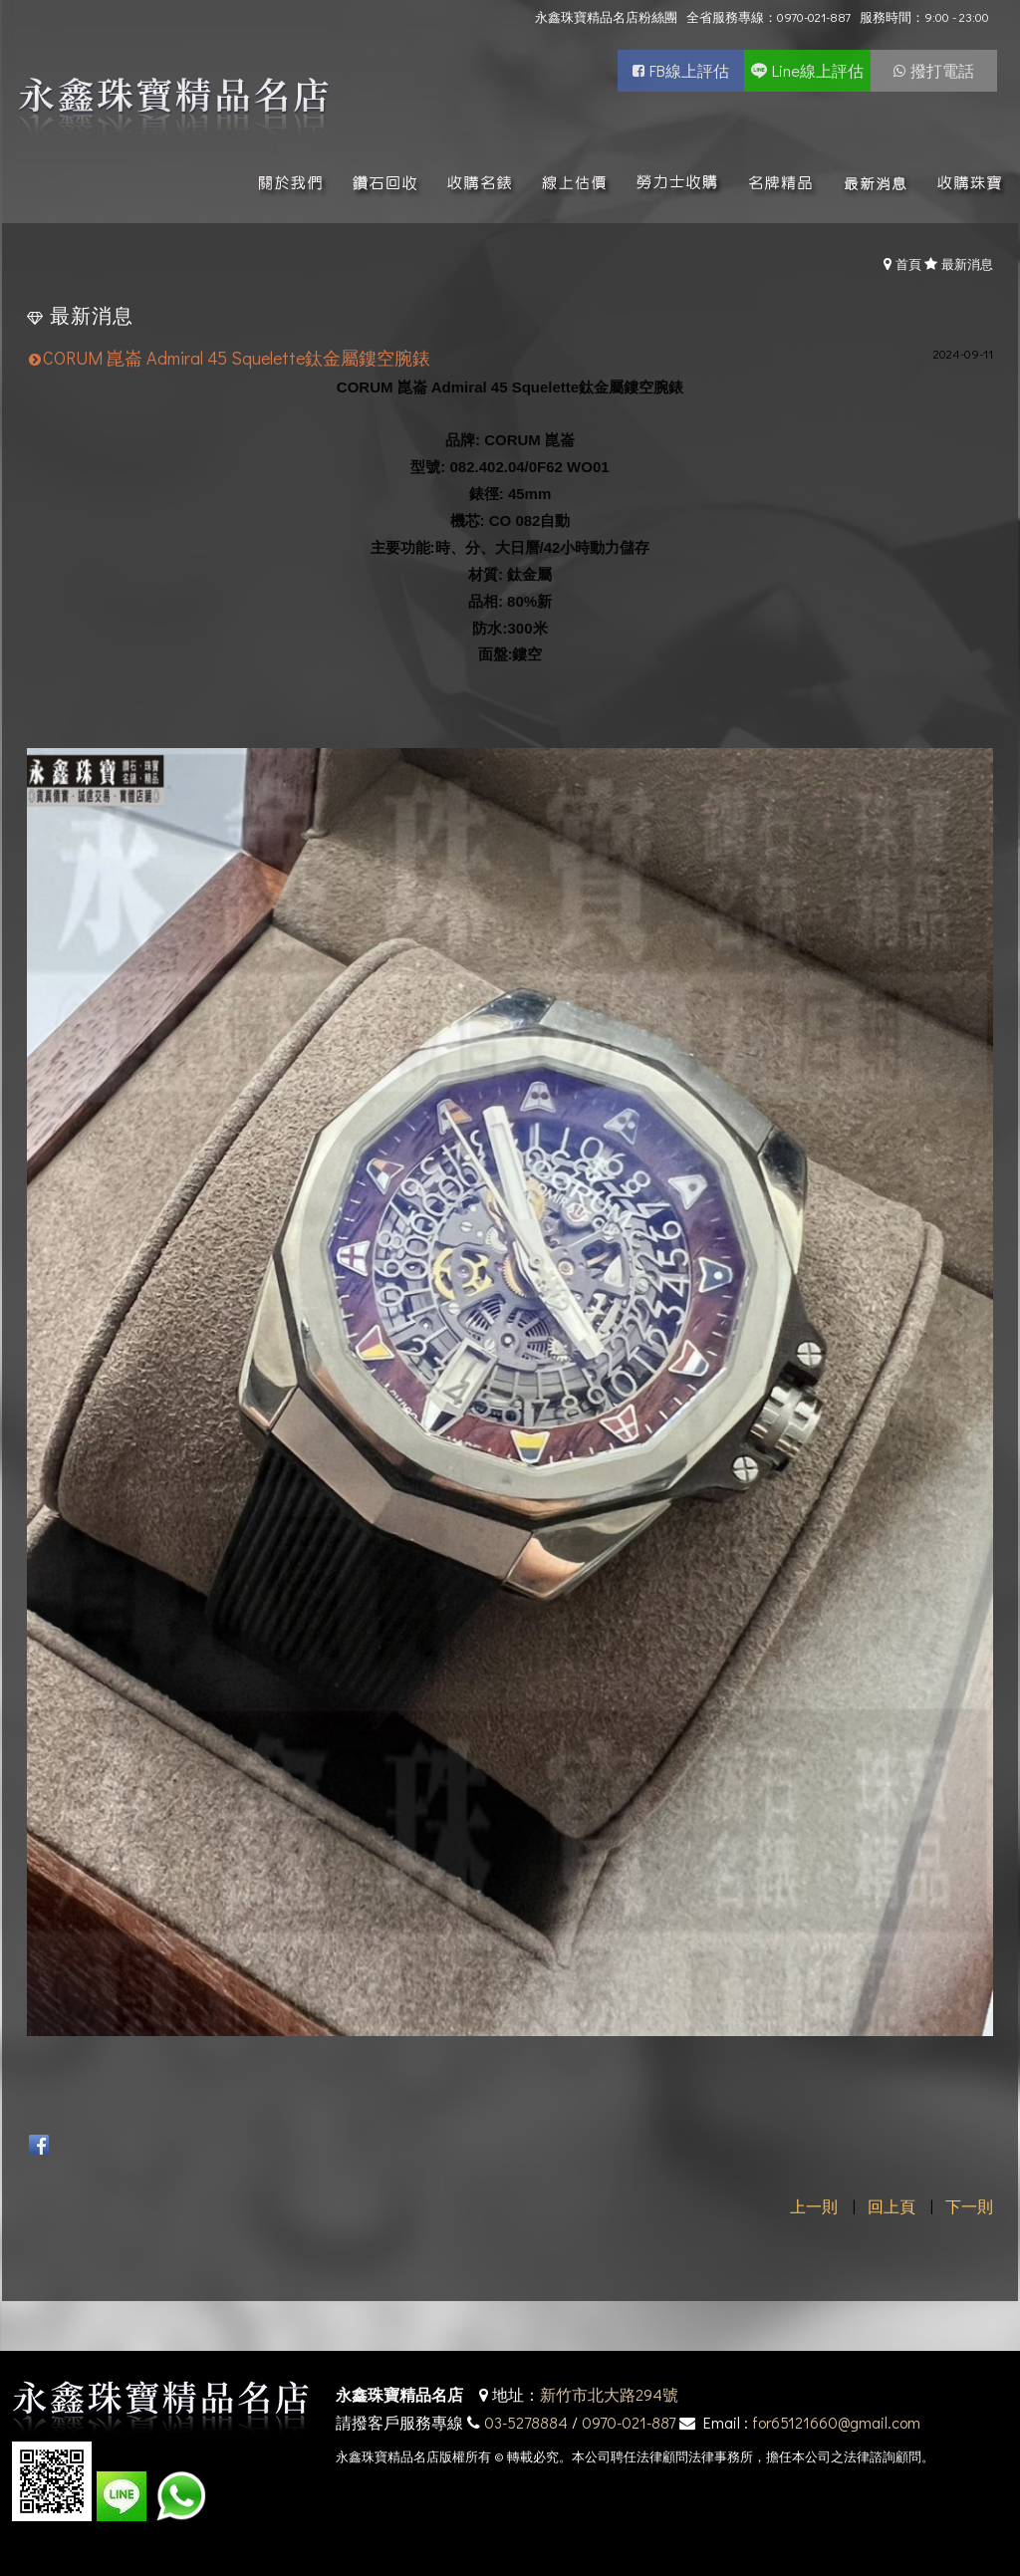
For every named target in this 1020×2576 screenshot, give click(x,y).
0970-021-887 (628, 2422)
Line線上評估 (818, 70)
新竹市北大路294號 (609, 2394)
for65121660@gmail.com (836, 2422)
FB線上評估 (689, 70)
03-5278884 (526, 2422)
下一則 (969, 2205)
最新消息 (967, 263)
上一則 (814, 2205)
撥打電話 (942, 70)
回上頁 (891, 2205)
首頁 (908, 263)
